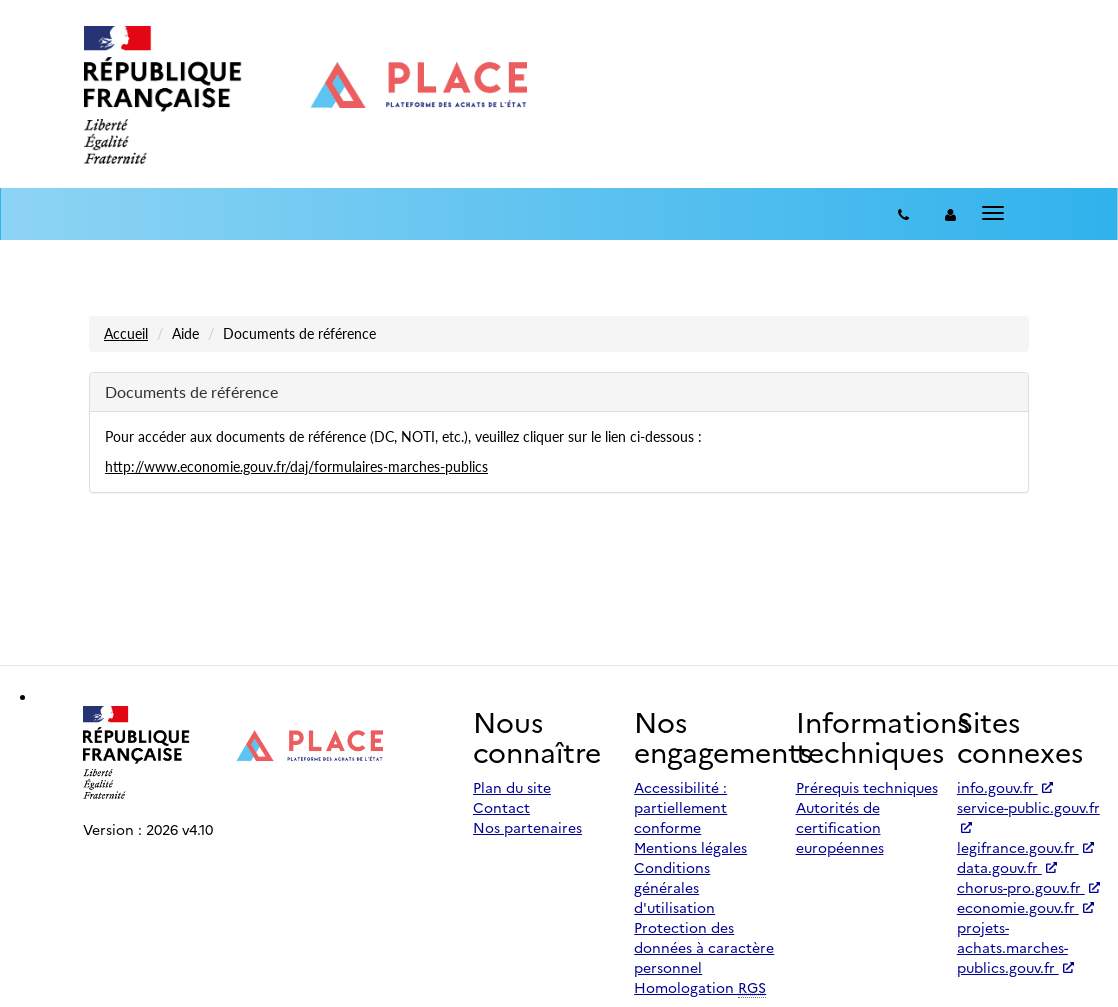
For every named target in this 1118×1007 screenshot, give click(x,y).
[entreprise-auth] (950, 214)
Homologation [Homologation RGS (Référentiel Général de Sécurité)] (700, 987)
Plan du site (512, 787)
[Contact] (903, 214)
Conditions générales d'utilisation (674, 887)
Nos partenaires (527, 827)
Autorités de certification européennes (840, 827)
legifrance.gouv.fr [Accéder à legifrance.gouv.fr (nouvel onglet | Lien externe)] (1025, 847)
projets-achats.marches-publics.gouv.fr (1015, 947)
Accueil (126, 333)
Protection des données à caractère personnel (704, 947)
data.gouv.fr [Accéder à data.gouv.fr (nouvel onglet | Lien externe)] (1007, 867)
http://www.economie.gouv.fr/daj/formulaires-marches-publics (296, 466)
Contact (501, 807)
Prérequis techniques (867, 787)
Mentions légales (690, 847)
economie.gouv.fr (1025, 907)
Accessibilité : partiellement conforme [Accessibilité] (680, 807)
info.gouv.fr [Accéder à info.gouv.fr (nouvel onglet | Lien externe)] (1005, 787)
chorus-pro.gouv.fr (1028, 887)
